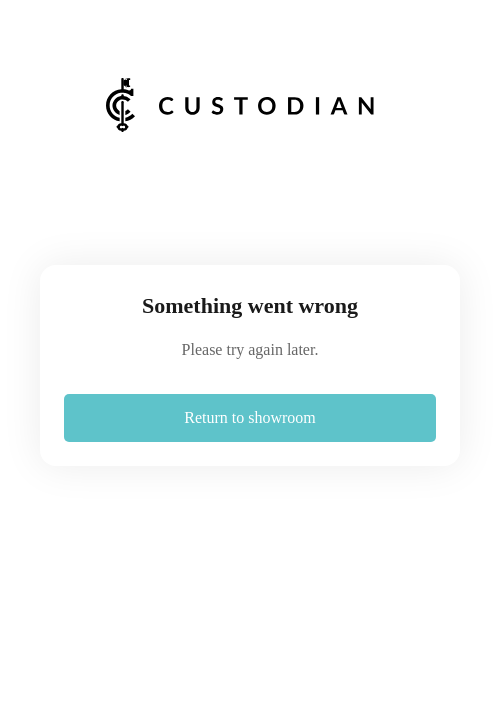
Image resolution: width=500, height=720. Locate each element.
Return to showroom (250, 417)
